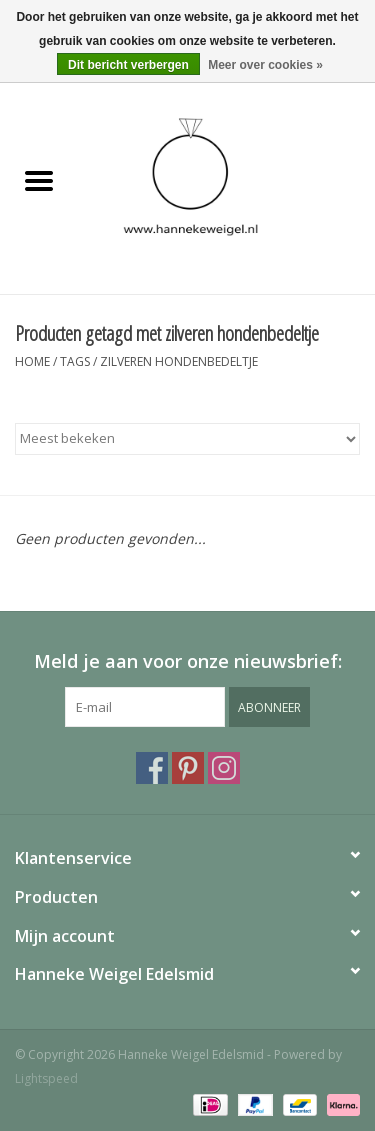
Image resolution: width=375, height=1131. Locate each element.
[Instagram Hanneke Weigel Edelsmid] (224, 768)
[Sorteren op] (187, 439)
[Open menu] (39, 180)
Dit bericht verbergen (128, 65)
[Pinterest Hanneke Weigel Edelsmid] (188, 768)
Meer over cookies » (265, 65)
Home (32, 361)
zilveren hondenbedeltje (179, 361)
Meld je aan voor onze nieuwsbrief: (188, 661)
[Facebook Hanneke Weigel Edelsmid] (152, 768)
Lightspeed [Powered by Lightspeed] (46, 1078)
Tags (75, 361)
